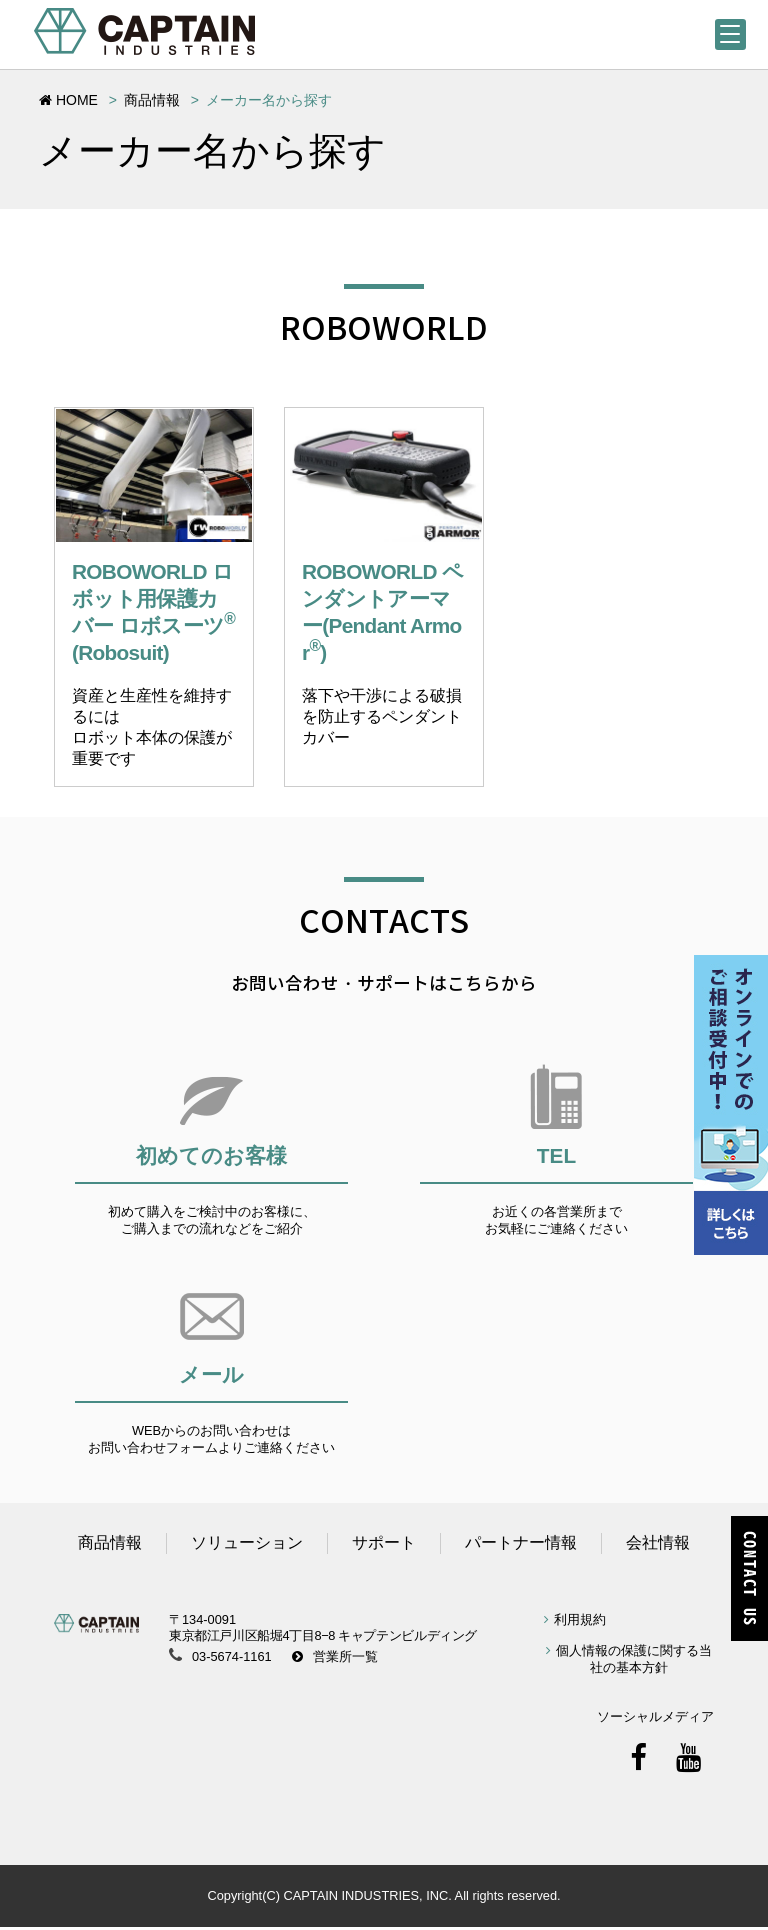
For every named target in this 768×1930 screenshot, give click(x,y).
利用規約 (580, 1621)
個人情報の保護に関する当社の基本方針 (634, 1662)
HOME (68, 100)
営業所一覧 (345, 1659)
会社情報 (658, 1545)
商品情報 (152, 100)
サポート (384, 1545)
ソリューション (247, 1545)
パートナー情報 (521, 1545)
